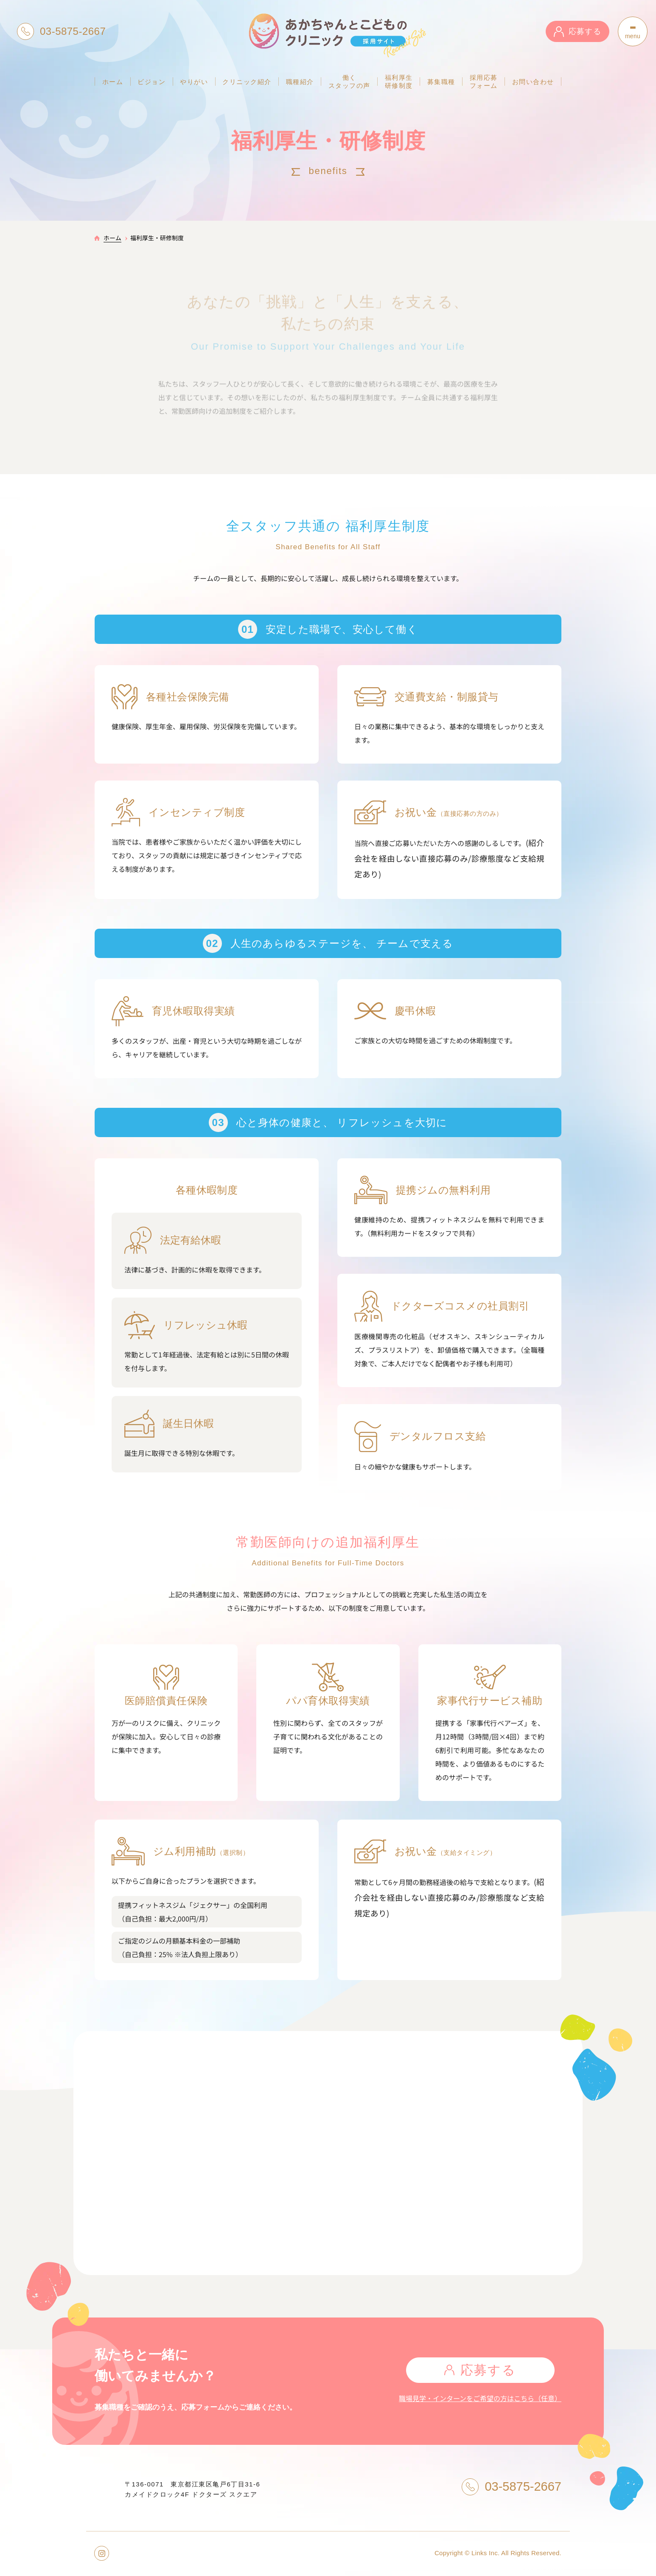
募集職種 (441, 81)
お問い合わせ (533, 81)
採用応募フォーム (484, 81)
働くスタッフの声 (349, 81)
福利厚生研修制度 (399, 81)
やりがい (194, 81)
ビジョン (151, 81)
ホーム (112, 81)
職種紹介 (300, 81)
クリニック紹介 (247, 81)
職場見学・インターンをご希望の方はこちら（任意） (480, 2398)
